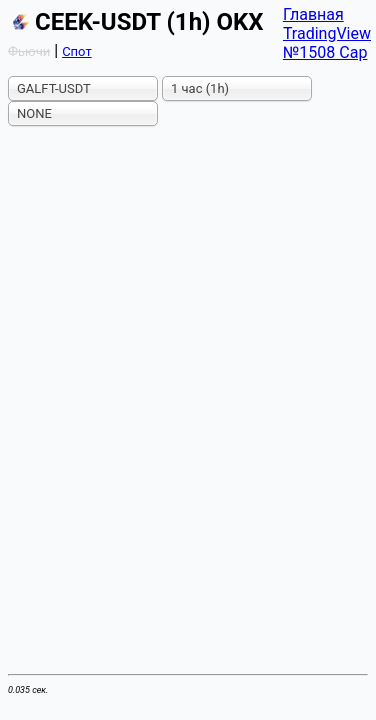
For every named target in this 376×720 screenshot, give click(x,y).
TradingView (327, 33)
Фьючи (29, 51)
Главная (313, 14)
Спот (77, 51)
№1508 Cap (325, 52)
